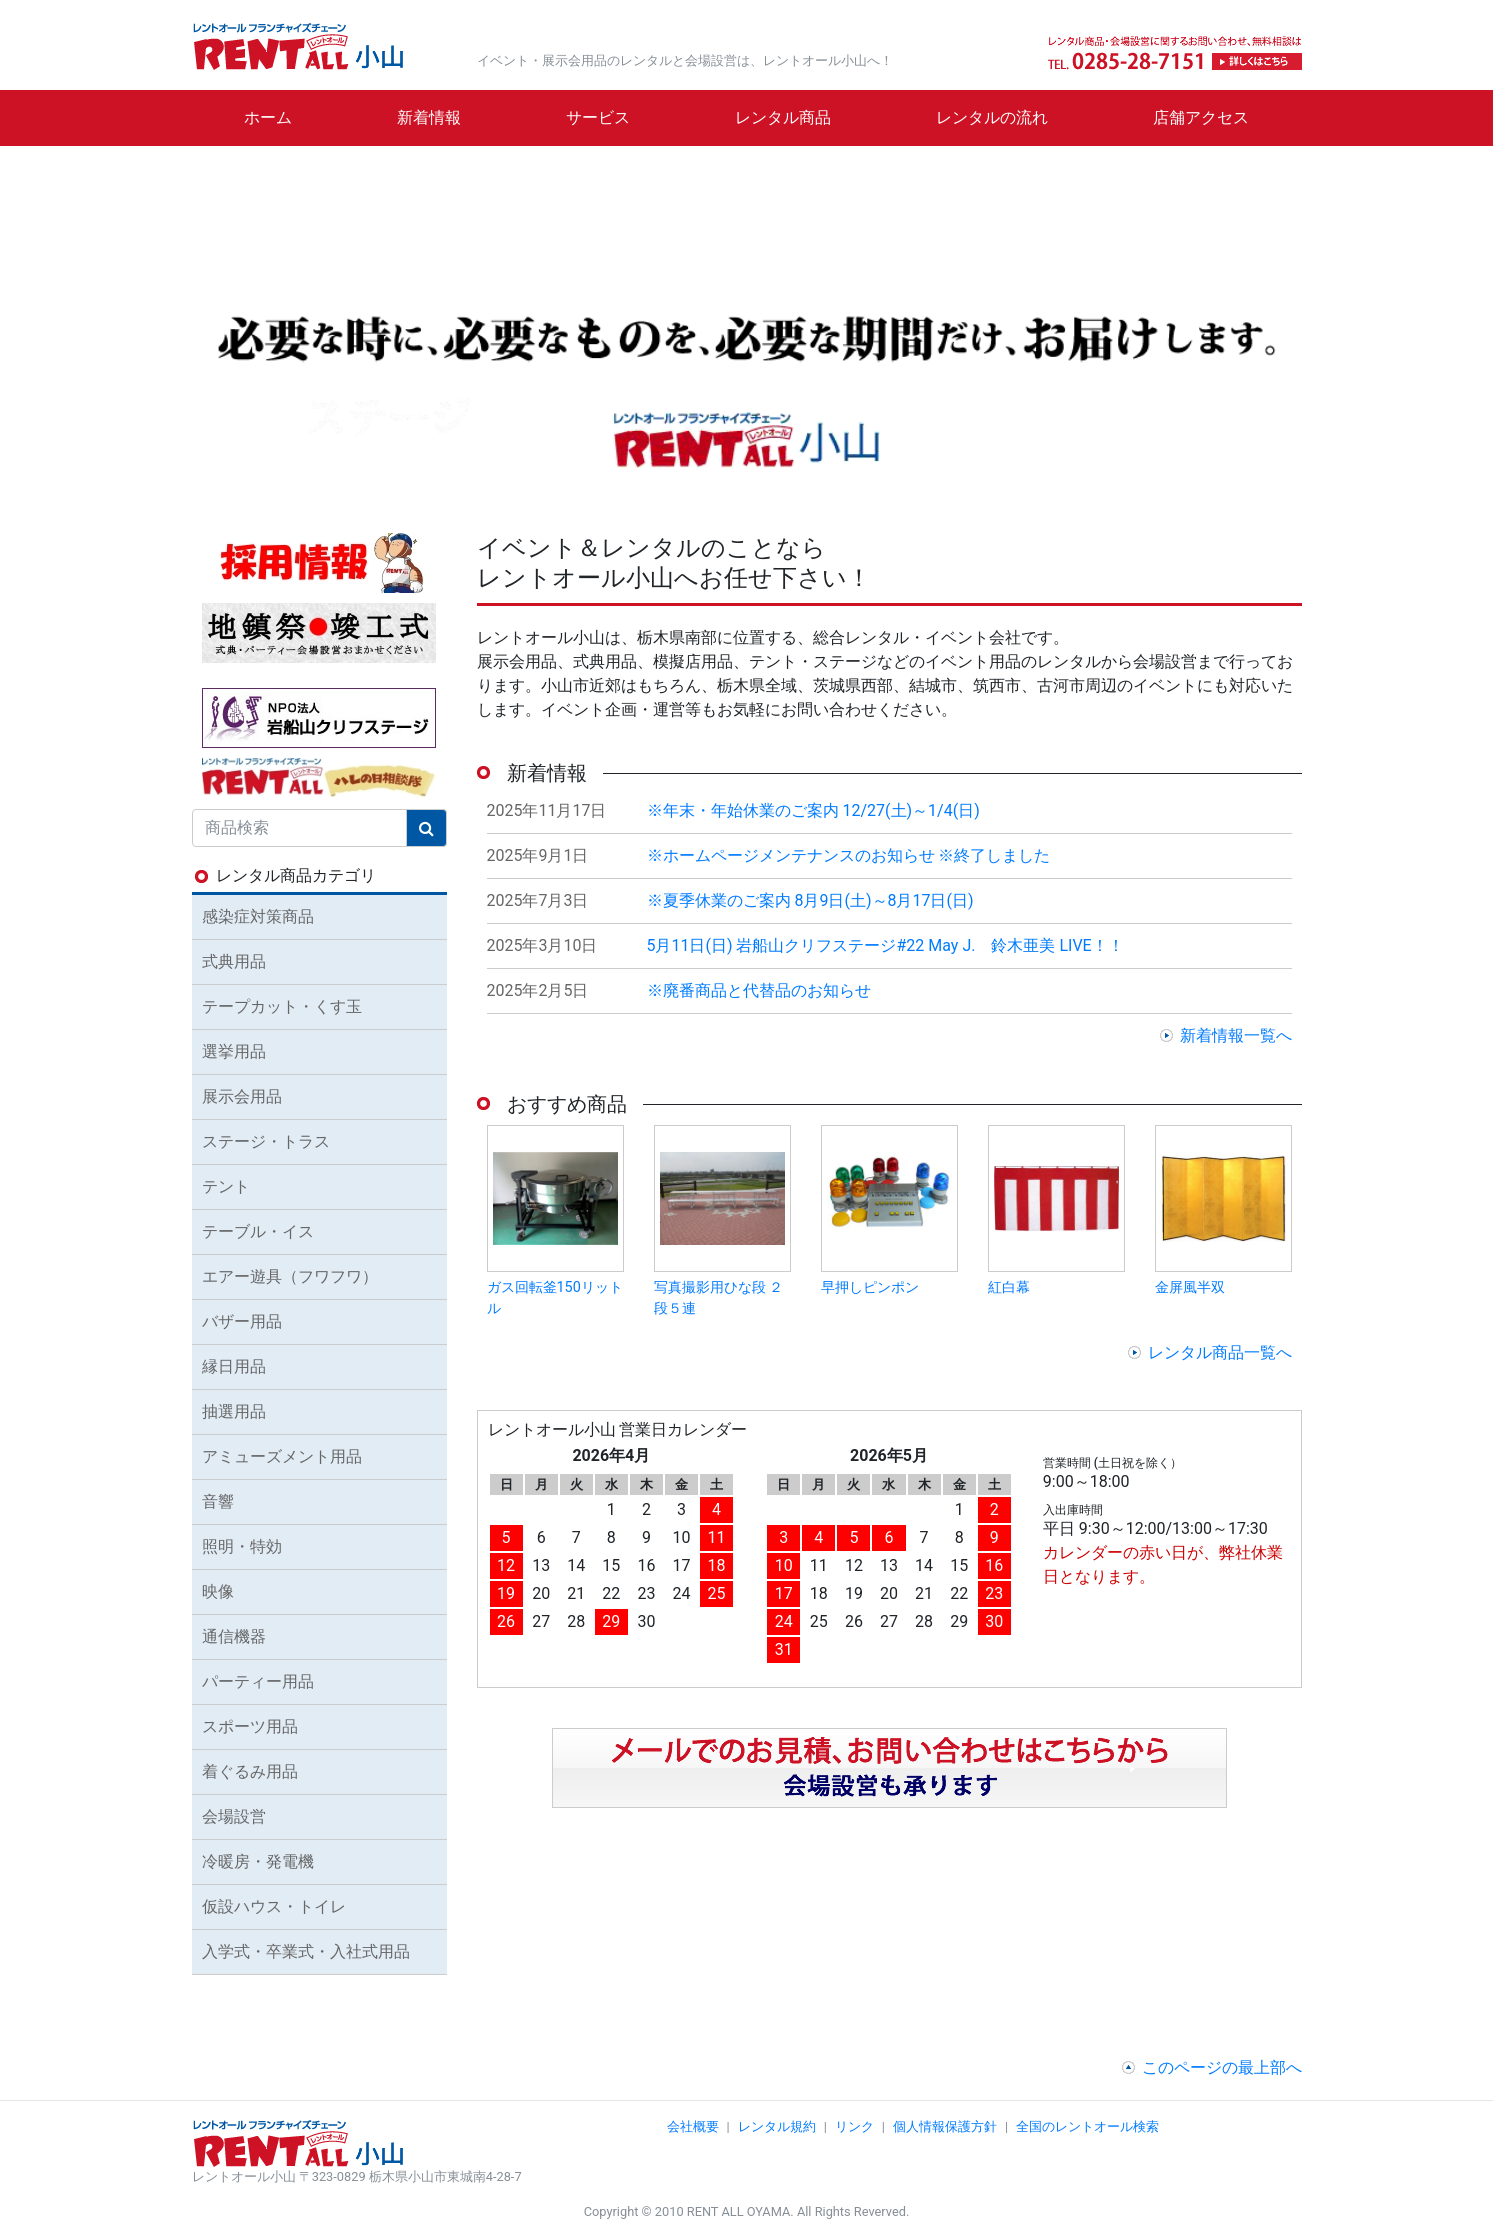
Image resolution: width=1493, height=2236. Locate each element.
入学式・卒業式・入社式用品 (306, 1951)
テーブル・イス (258, 1231)
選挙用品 (234, 1051)
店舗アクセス (1201, 117)
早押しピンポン (870, 1287)
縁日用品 (234, 1366)
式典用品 (234, 961)
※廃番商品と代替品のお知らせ (759, 990)
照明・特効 (242, 1546)
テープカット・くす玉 (282, 1006)
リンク (854, 2126)
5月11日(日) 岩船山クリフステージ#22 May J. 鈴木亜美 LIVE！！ (885, 945)
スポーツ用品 (250, 1726)
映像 (218, 1591)
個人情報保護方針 (945, 2126)
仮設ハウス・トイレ (274, 1906)
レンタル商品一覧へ (1220, 1352)
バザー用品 (242, 1321)
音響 (218, 1501)
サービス (598, 117)
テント (226, 1186)
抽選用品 (234, 1411)
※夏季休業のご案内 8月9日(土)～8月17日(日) (810, 900)
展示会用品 (242, 1096)
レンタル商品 (783, 117)
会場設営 (234, 1816)
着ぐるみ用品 (250, 1771)
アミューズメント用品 (282, 1456)
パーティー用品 (258, 1681)
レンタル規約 (777, 2126)
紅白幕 (1009, 1287)
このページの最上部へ (1222, 2067)
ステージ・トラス (266, 1141)
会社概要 (693, 2126)
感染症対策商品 (258, 916)
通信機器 (234, 1636)
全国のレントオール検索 (1087, 2126)
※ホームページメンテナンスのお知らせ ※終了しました (849, 855)
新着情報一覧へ (1236, 1035)
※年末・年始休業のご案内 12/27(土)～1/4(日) (813, 810)
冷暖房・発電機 (258, 1861)
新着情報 (429, 117)
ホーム (268, 117)
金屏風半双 (1190, 1287)
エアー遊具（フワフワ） (290, 1276)
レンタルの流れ (992, 117)
